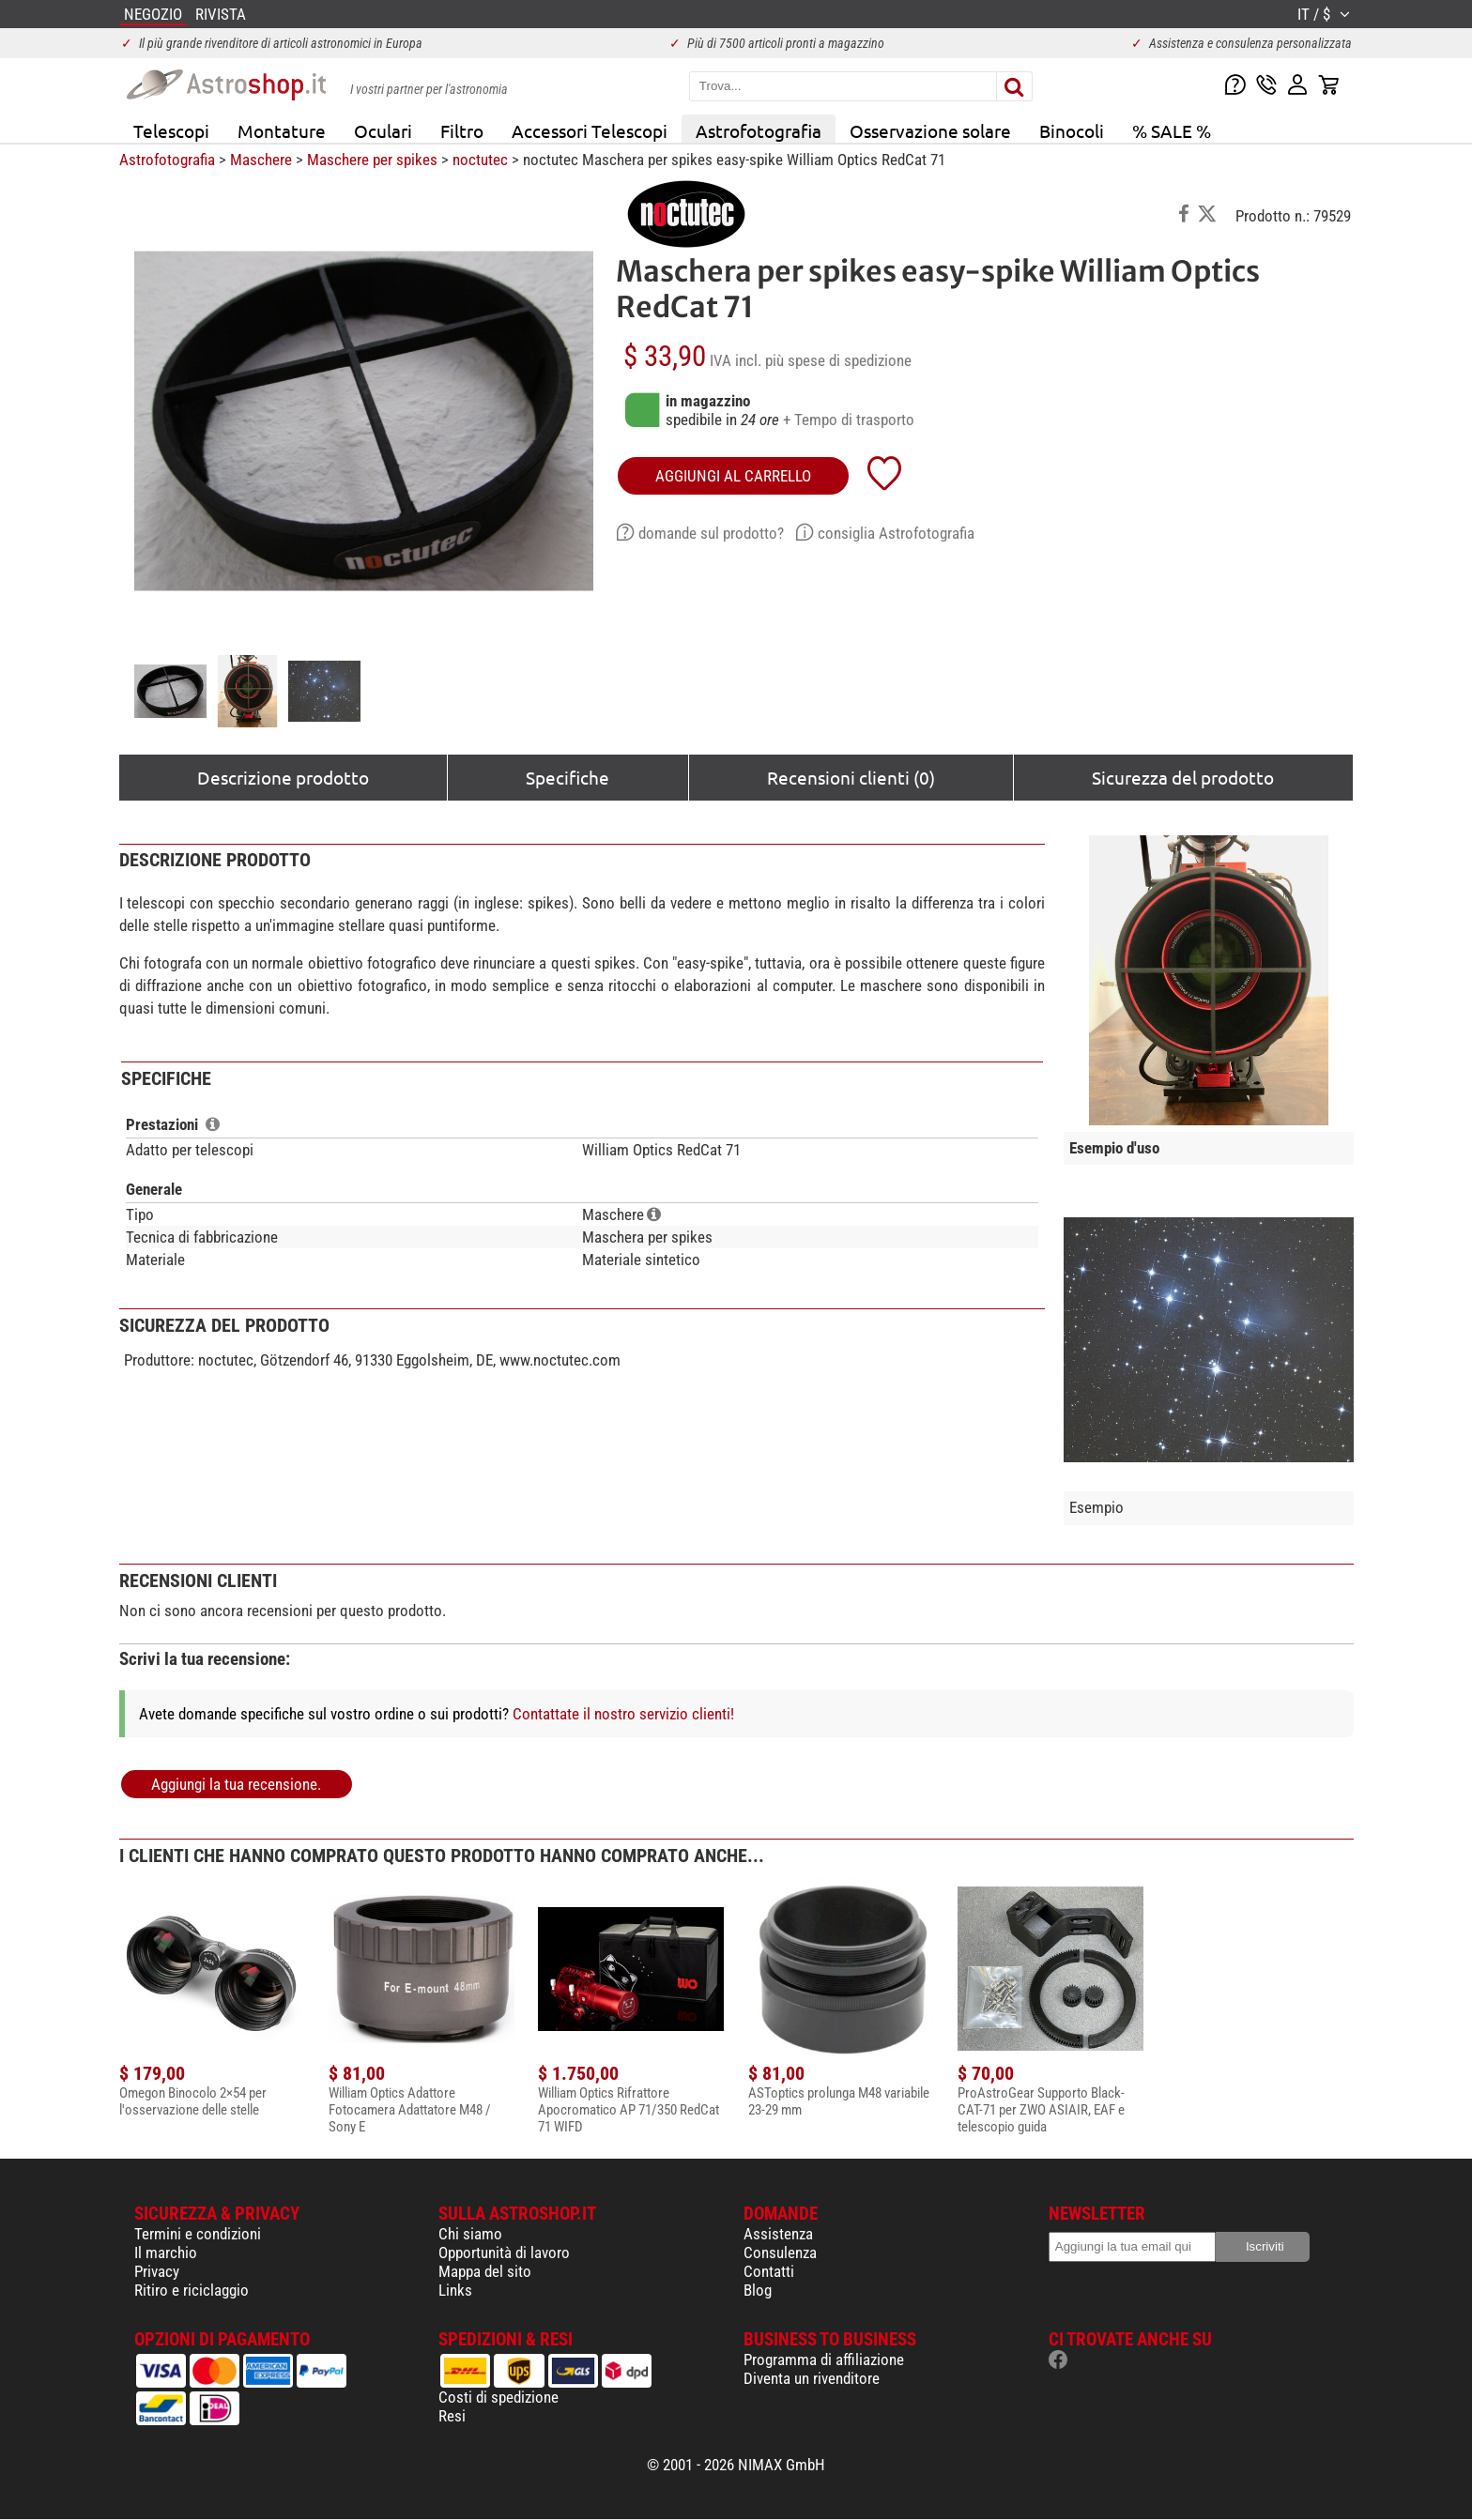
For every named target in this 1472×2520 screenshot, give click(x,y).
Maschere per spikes (372, 159)
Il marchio (165, 2252)
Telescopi (171, 130)
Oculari (383, 130)
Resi (452, 2415)
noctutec (480, 159)
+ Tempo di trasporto (848, 419)
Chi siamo (470, 2233)
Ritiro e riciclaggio (191, 2290)
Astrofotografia (758, 130)
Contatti (769, 2271)
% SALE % (1171, 130)
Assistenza (778, 2233)
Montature (282, 130)
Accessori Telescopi (589, 130)
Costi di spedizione (498, 2397)
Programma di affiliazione (824, 2359)
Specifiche (567, 777)
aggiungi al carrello (733, 475)
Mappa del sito (484, 2271)
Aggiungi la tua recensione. (236, 1784)
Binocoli (1071, 130)
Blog (758, 2290)
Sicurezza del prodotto (1183, 777)
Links (455, 2290)
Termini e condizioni (197, 2233)
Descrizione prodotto (283, 777)
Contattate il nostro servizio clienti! (623, 1713)
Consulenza (780, 2252)
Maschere (261, 159)
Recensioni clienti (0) (851, 777)
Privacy (156, 2271)
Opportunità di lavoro (504, 2252)
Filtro (461, 130)
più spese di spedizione (838, 360)
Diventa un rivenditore (812, 2378)
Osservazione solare (930, 130)
